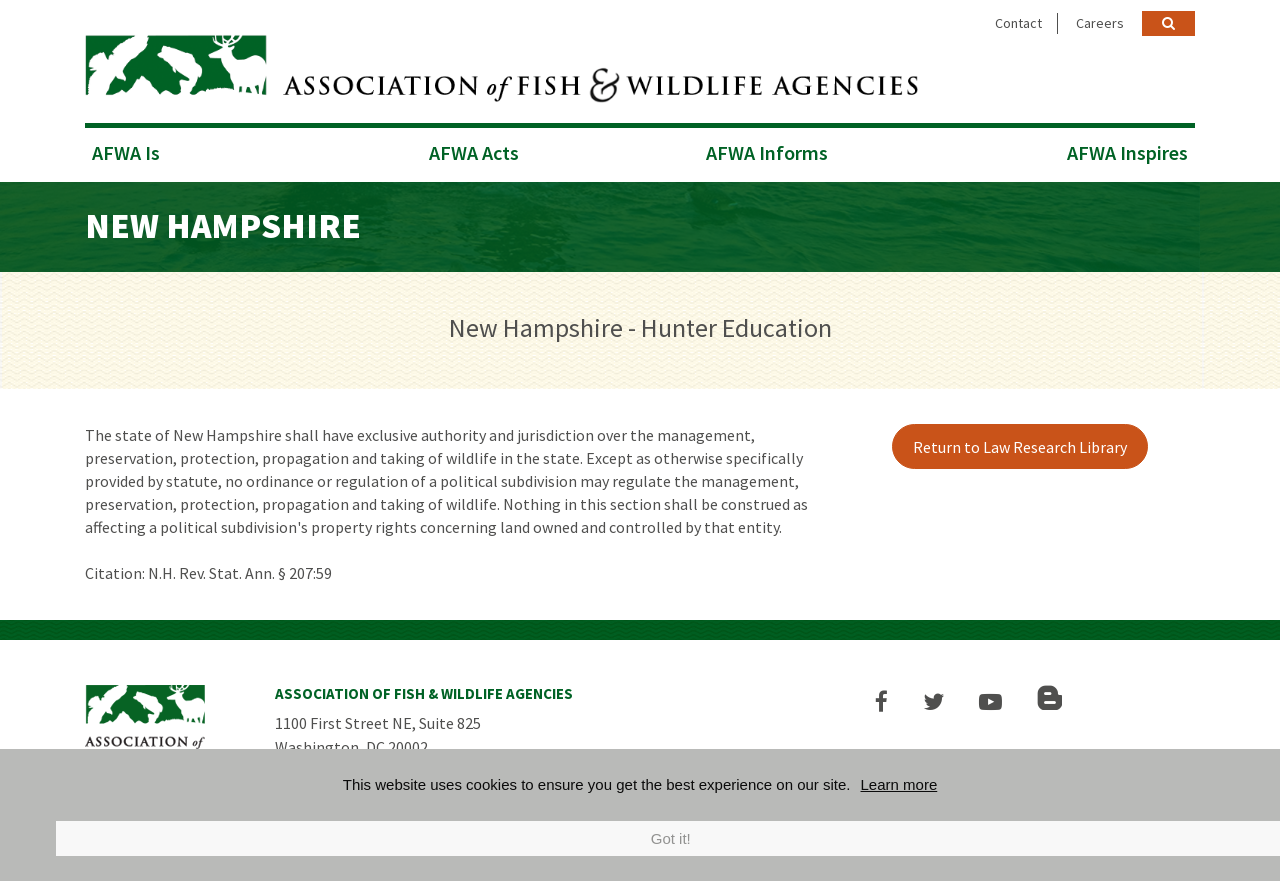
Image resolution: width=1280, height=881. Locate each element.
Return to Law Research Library (1020, 447)
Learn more (899, 784)
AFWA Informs (767, 152)
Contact (1018, 23)
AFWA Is (126, 152)
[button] (881, 701)
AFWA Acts (474, 152)
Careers (1100, 23)
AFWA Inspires (1127, 152)
